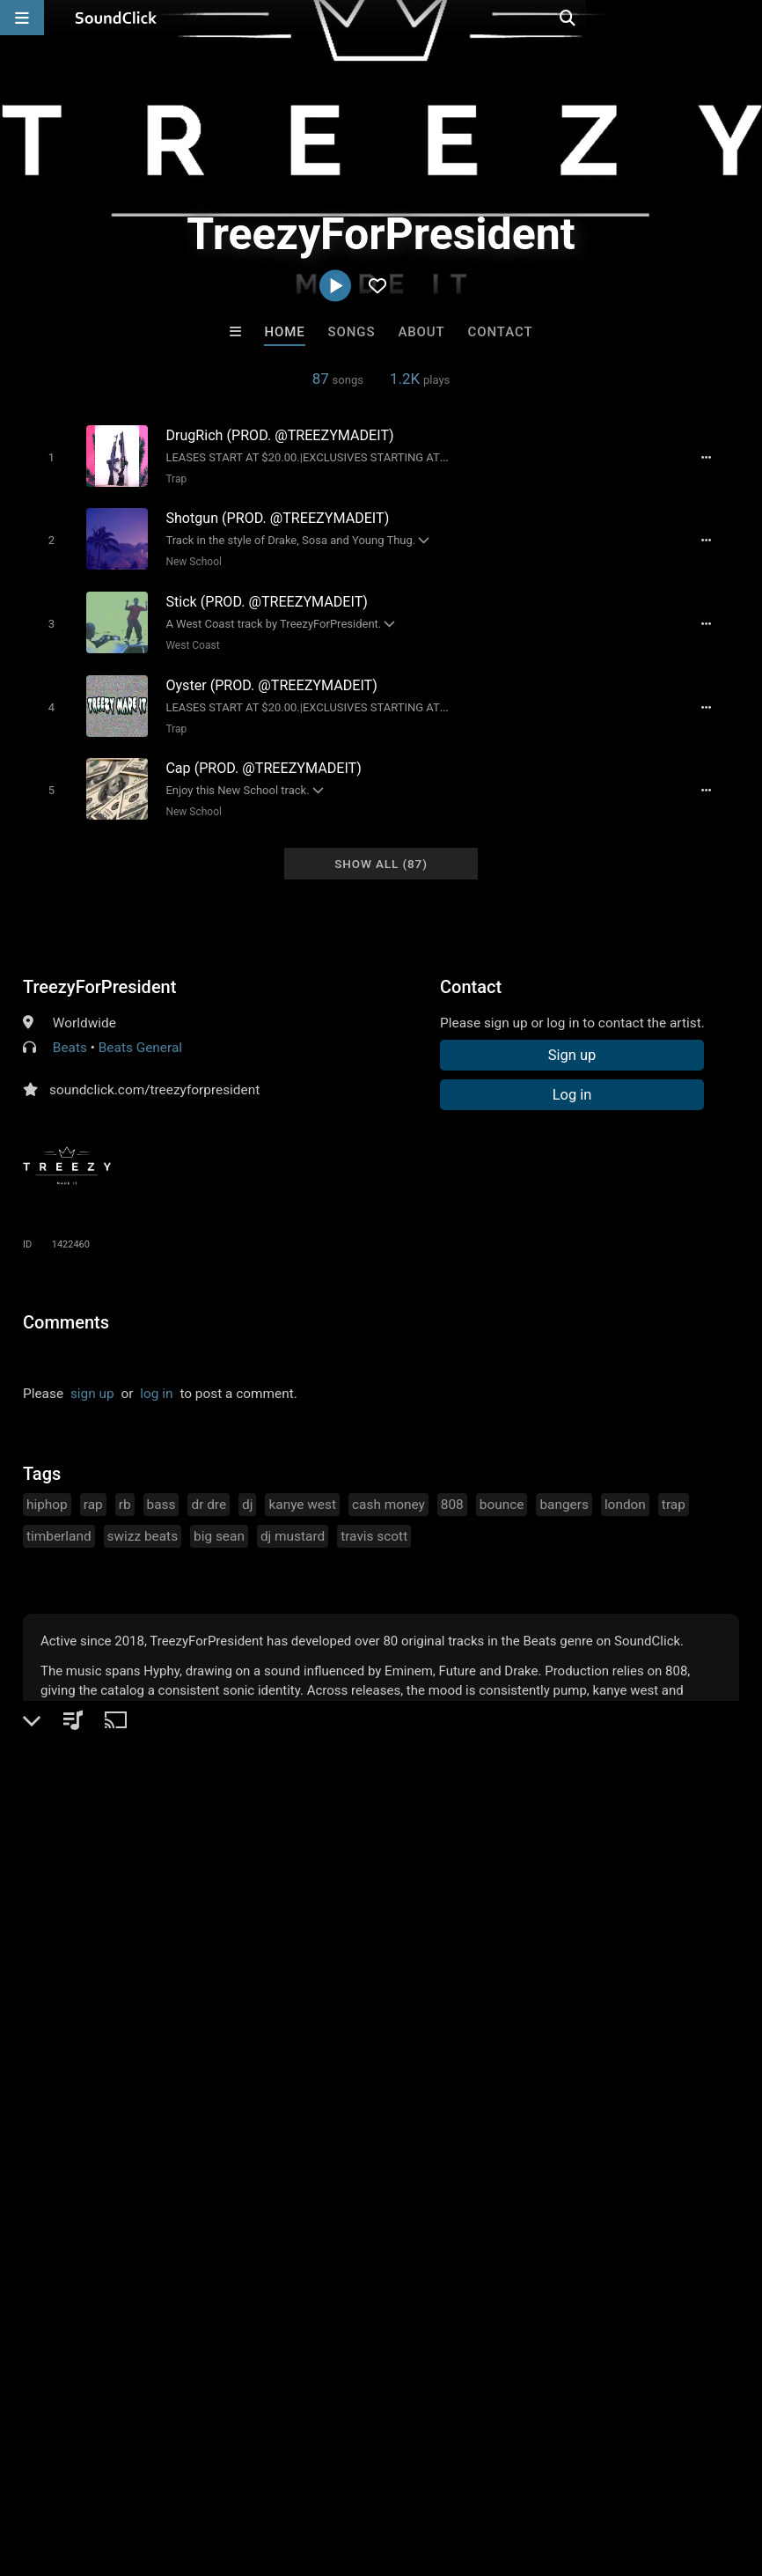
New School (187, 558)
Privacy (420, 2471)
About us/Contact (156, 2471)
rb (125, 1489)
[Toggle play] (44, 456)
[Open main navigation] (22, 17)
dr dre (208, 1489)
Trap (169, 478)
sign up (92, 1378)
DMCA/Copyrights (327, 2471)
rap (93, 1489)
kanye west (302, 1489)
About (421, 332)
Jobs (241, 2471)
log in (156, 1378)
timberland (59, 1520)
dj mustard (292, 1520)
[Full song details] (715, 457)
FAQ (74, 2471)
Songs (352, 332)
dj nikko (163, 2166)
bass (161, 1489)
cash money (388, 1489)
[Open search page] (744, 17)
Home (284, 332)
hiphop (47, 1489)
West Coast (186, 638)
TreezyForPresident (99, 971)
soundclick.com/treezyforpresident (154, 1074)
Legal (474, 2471)
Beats (70, 1032)
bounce (502, 1489)
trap (673, 1489)
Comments (66, 1306)
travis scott (374, 1520)
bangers (563, 1489)
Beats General (140, 1032)
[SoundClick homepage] (116, 17)
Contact (500, 332)
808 (452, 1489)
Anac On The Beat (454, 2166)
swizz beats (143, 1520)
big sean (219, 1520)
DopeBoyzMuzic (308, 2166)
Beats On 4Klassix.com (605, 2166)
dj (247, 1489)
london (625, 1489)
